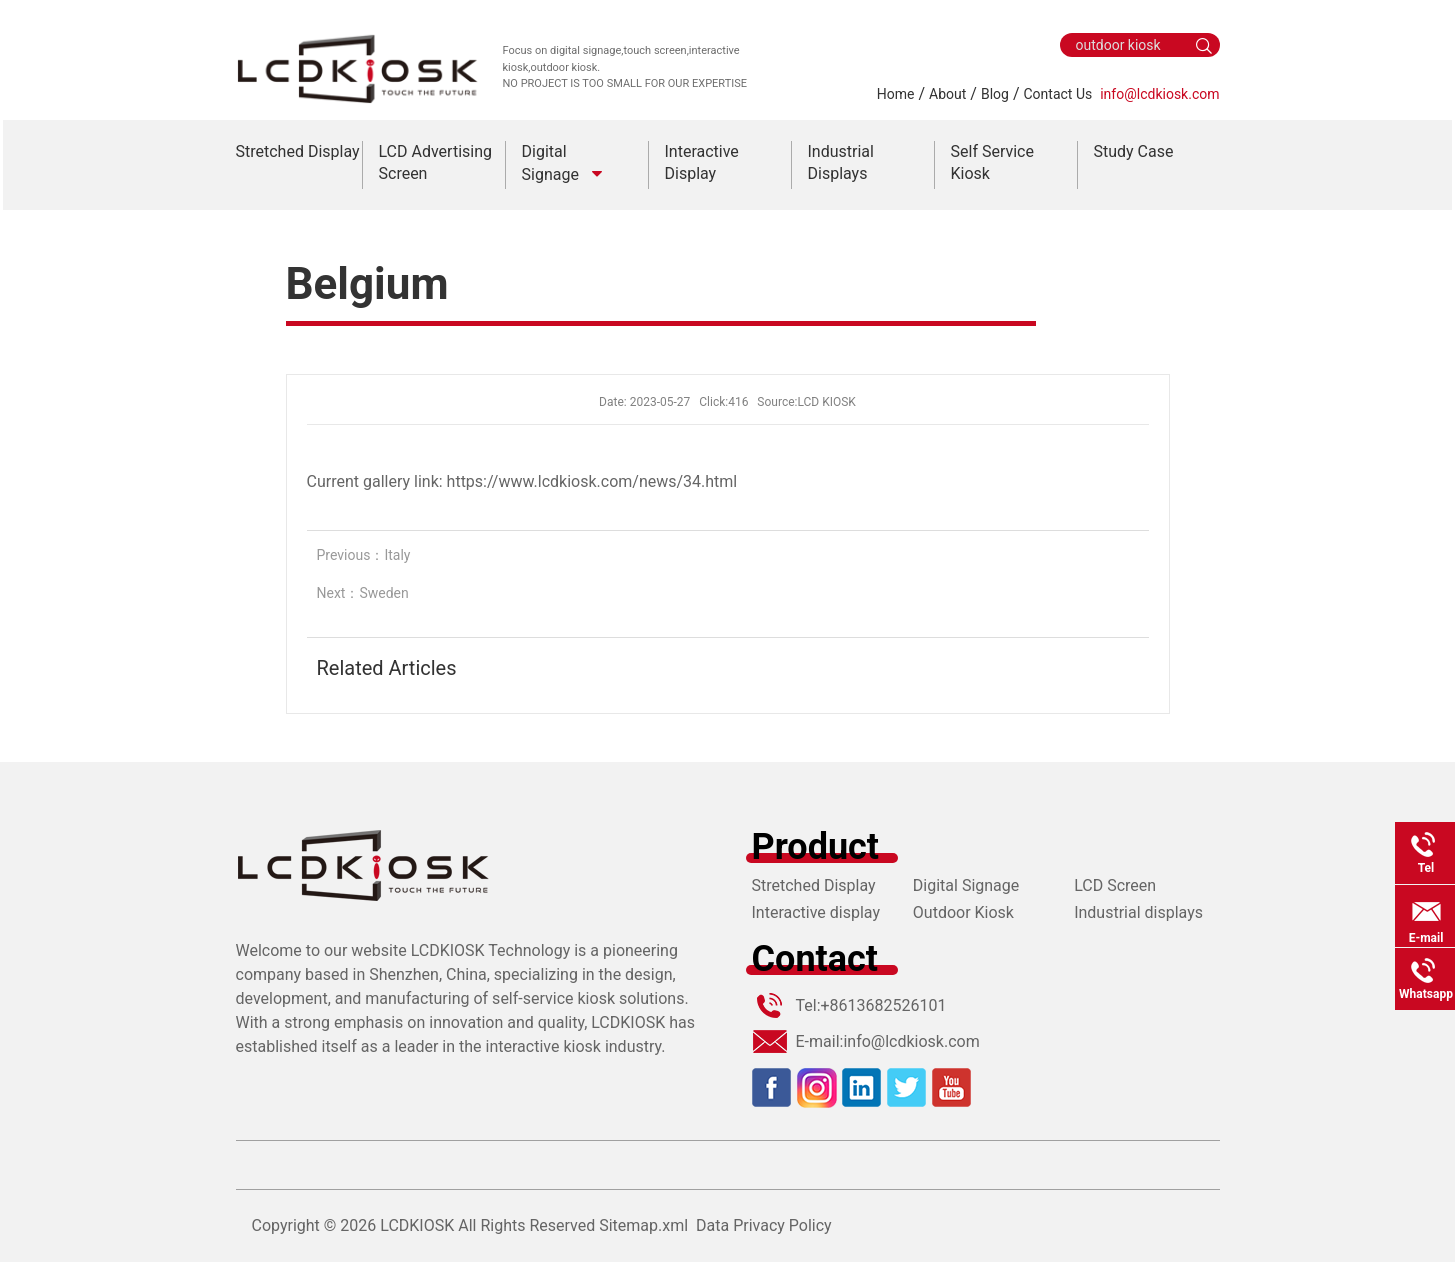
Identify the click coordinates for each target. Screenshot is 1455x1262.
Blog (995, 94)
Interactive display (816, 912)
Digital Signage (966, 885)
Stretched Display (298, 151)
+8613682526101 (884, 1005)
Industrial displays (1138, 912)
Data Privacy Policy (764, 1225)
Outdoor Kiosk (963, 912)
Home (896, 94)
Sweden (383, 593)
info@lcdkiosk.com (1159, 94)
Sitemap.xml (643, 1225)
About (947, 94)
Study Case (1134, 151)
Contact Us (1058, 94)
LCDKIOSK (417, 1225)
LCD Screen (1115, 885)
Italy (397, 555)
